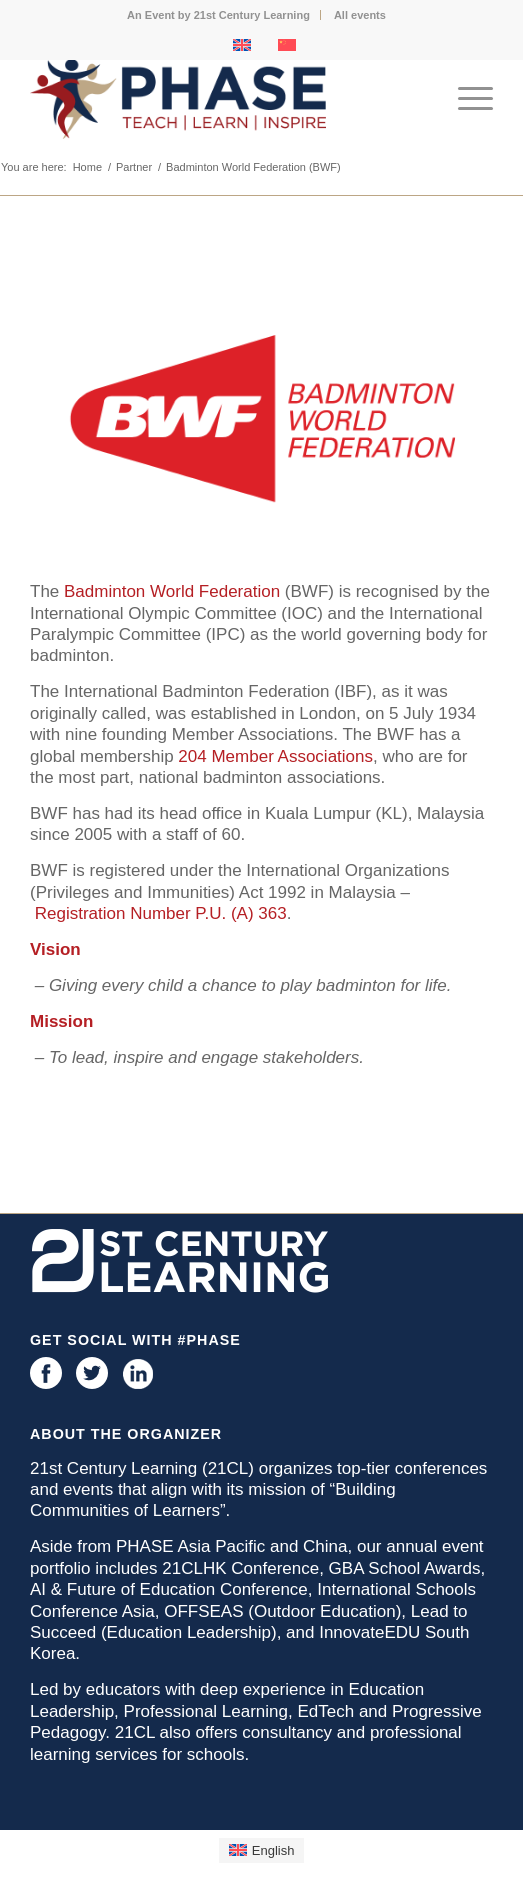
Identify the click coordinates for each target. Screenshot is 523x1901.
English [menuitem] (273, 1850)
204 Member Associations (275, 756)
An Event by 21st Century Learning (218, 15)
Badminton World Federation (172, 591)
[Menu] (465, 99)
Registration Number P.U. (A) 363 (161, 913)
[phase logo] (215, 99)
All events (360, 15)
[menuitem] (219, 15)
